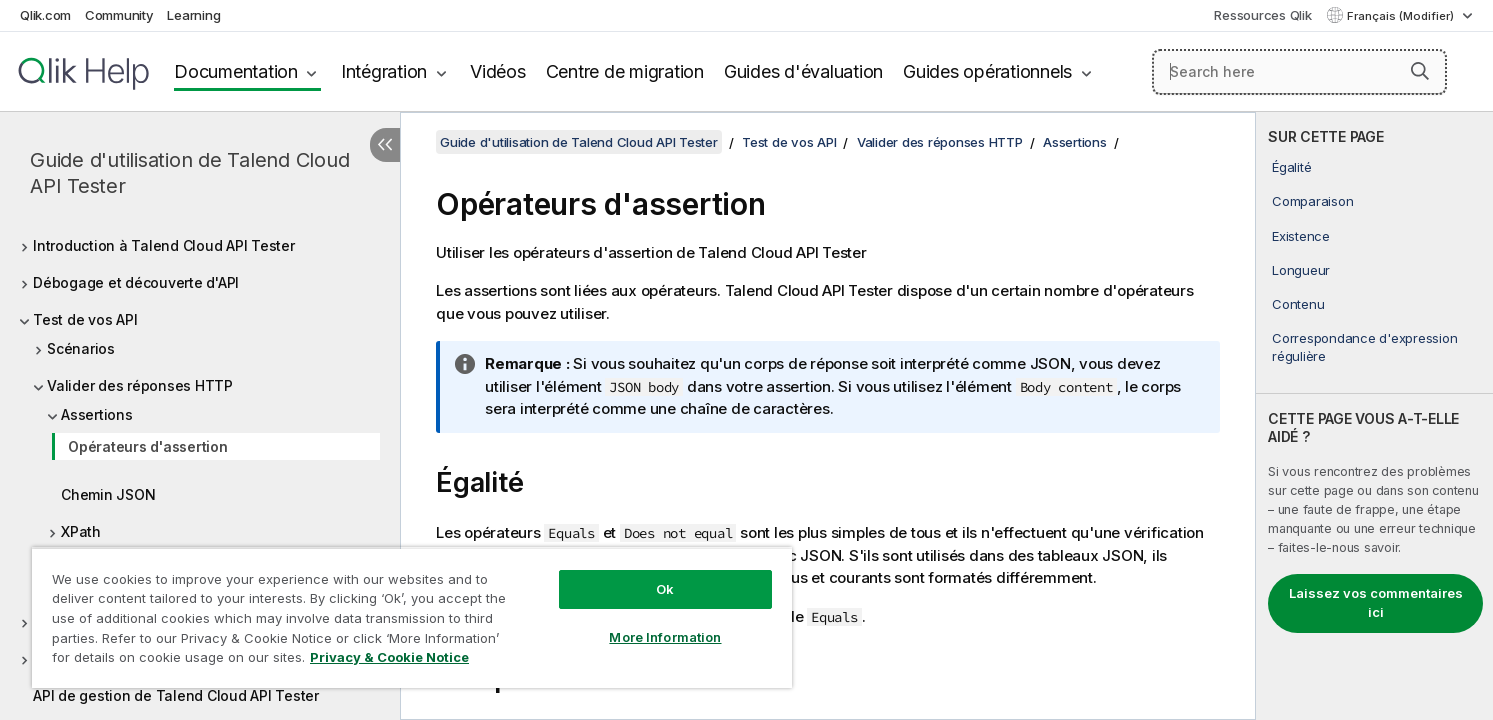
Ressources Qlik (1262, 15)
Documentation (236, 71)
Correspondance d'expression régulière (1364, 347)
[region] (412, 617)
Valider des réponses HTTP (140, 385)
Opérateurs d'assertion (148, 446)
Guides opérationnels (987, 71)
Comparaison (1312, 201)
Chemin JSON (108, 494)
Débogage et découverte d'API (136, 282)
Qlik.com (45, 15)
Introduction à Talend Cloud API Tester (164, 245)
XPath (81, 531)
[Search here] (1299, 72)
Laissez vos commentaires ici (1376, 603)
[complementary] (1374, 416)
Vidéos (498, 71)
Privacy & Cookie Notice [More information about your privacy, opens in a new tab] (389, 657)
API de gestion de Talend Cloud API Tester (176, 695)
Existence (1301, 236)
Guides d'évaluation (803, 71)
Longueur (1301, 270)
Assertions (97, 414)
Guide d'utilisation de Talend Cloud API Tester (189, 173)
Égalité (1291, 167)
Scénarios (81, 348)
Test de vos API (85, 319)
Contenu (1298, 304)
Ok (665, 589)
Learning (193, 15)
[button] (1420, 71)
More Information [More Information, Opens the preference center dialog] (665, 637)
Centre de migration (625, 71)
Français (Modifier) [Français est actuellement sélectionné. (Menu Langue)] (1402, 16)
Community (119, 15)
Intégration (384, 71)
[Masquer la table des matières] (385, 145)
